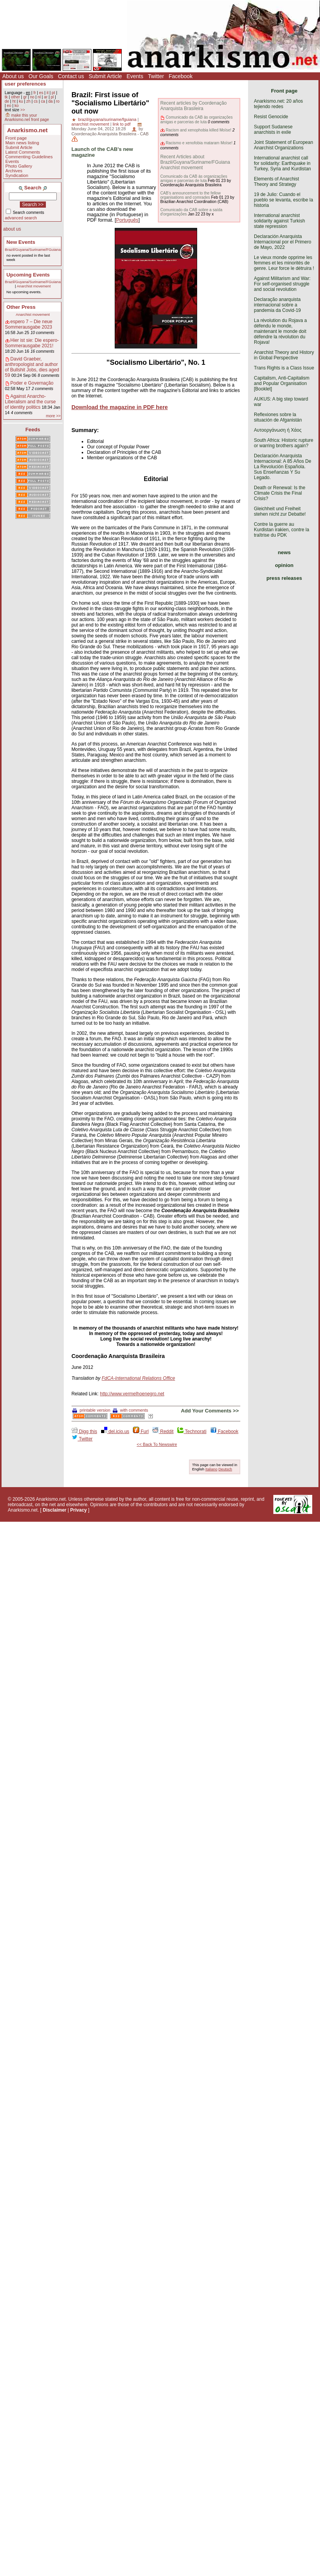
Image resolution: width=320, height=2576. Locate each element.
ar (45, 97)
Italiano (211, 1469)
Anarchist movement (34, 286)
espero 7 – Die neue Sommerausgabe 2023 (28, 324)
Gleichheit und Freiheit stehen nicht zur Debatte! (280, 511)
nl (39, 97)
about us (12, 229)
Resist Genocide (271, 116)
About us (13, 76)
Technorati (191, 1431)
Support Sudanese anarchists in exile (273, 129)
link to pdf (122, 124)
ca (43, 101)
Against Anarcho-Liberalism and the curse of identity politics (30, 402)
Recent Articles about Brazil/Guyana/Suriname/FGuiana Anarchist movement (195, 162)
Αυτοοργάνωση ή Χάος (277, 430)
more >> (53, 416)
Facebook (180, 76)
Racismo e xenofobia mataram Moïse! (199, 143)
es (41, 93)
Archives (14, 170)
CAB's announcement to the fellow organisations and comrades (190, 195)
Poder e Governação (32, 383)
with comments (130, 1410)
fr (34, 93)
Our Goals (40, 76)
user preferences (25, 84)
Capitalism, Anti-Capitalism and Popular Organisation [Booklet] (282, 383)
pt (53, 93)
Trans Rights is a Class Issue (284, 368)
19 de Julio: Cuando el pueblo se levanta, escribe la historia (283, 200)
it (48, 93)
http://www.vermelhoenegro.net (132, 1393)
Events (135, 76)
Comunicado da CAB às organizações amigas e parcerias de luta (196, 119)
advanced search (21, 217)
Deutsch (225, 1469)
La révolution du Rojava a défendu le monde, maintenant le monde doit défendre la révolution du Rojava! (280, 331)
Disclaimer (54, 1510)
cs (36, 101)
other (15, 97)
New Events (21, 242)
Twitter (156, 76)
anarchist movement (90, 124)
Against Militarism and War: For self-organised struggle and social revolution (282, 284)
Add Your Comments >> (210, 1411)
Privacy (78, 1510)
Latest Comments (22, 152)
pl (52, 97)
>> (22, 110)
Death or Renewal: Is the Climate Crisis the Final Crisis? (279, 493)
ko (16, 105)
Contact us (71, 76)
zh (28, 101)
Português (127, 220)
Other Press (21, 307)
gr (25, 97)
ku (21, 101)
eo (9, 105)
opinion (284, 565)
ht (14, 101)
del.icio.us (115, 1431)
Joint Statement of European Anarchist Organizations (283, 145)
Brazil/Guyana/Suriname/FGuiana (33, 249)
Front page (16, 138)
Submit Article (105, 76)
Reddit (162, 1431)
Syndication (16, 175)
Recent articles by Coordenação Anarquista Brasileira (193, 105)
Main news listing (22, 142)
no (32, 97)
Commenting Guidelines (29, 156)
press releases (284, 578)
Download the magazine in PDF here (120, 407)
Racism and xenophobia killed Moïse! (198, 130)
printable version (91, 1410)
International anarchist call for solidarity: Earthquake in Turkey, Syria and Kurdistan (282, 163)
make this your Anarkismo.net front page (27, 117)
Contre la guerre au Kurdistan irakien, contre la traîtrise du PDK (281, 530)
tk (6, 97)
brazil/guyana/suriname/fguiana (107, 119)
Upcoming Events (28, 275)
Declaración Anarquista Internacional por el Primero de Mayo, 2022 (282, 242)
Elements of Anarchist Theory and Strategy (276, 181)
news (284, 552)
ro (57, 101)
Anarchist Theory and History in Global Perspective (284, 355)
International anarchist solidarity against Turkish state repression (279, 221)
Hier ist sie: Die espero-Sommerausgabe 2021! (32, 343)
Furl (141, 1431)
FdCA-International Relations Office (138, 1378)
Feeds (32, 429)
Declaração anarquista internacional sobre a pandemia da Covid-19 (277, 305)
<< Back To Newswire (157, 1444)
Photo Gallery (18, 166)
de (7, 101)
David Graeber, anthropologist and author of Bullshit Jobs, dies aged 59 (32, 367)
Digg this (84, 1431)
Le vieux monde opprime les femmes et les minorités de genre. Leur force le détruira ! (284, 263)
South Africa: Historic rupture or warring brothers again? (283, 443)
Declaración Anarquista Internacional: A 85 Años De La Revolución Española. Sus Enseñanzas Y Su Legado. (282, 466)
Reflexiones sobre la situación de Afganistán (278, 417)
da (50, 101)
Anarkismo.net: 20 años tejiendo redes (278, 103)
